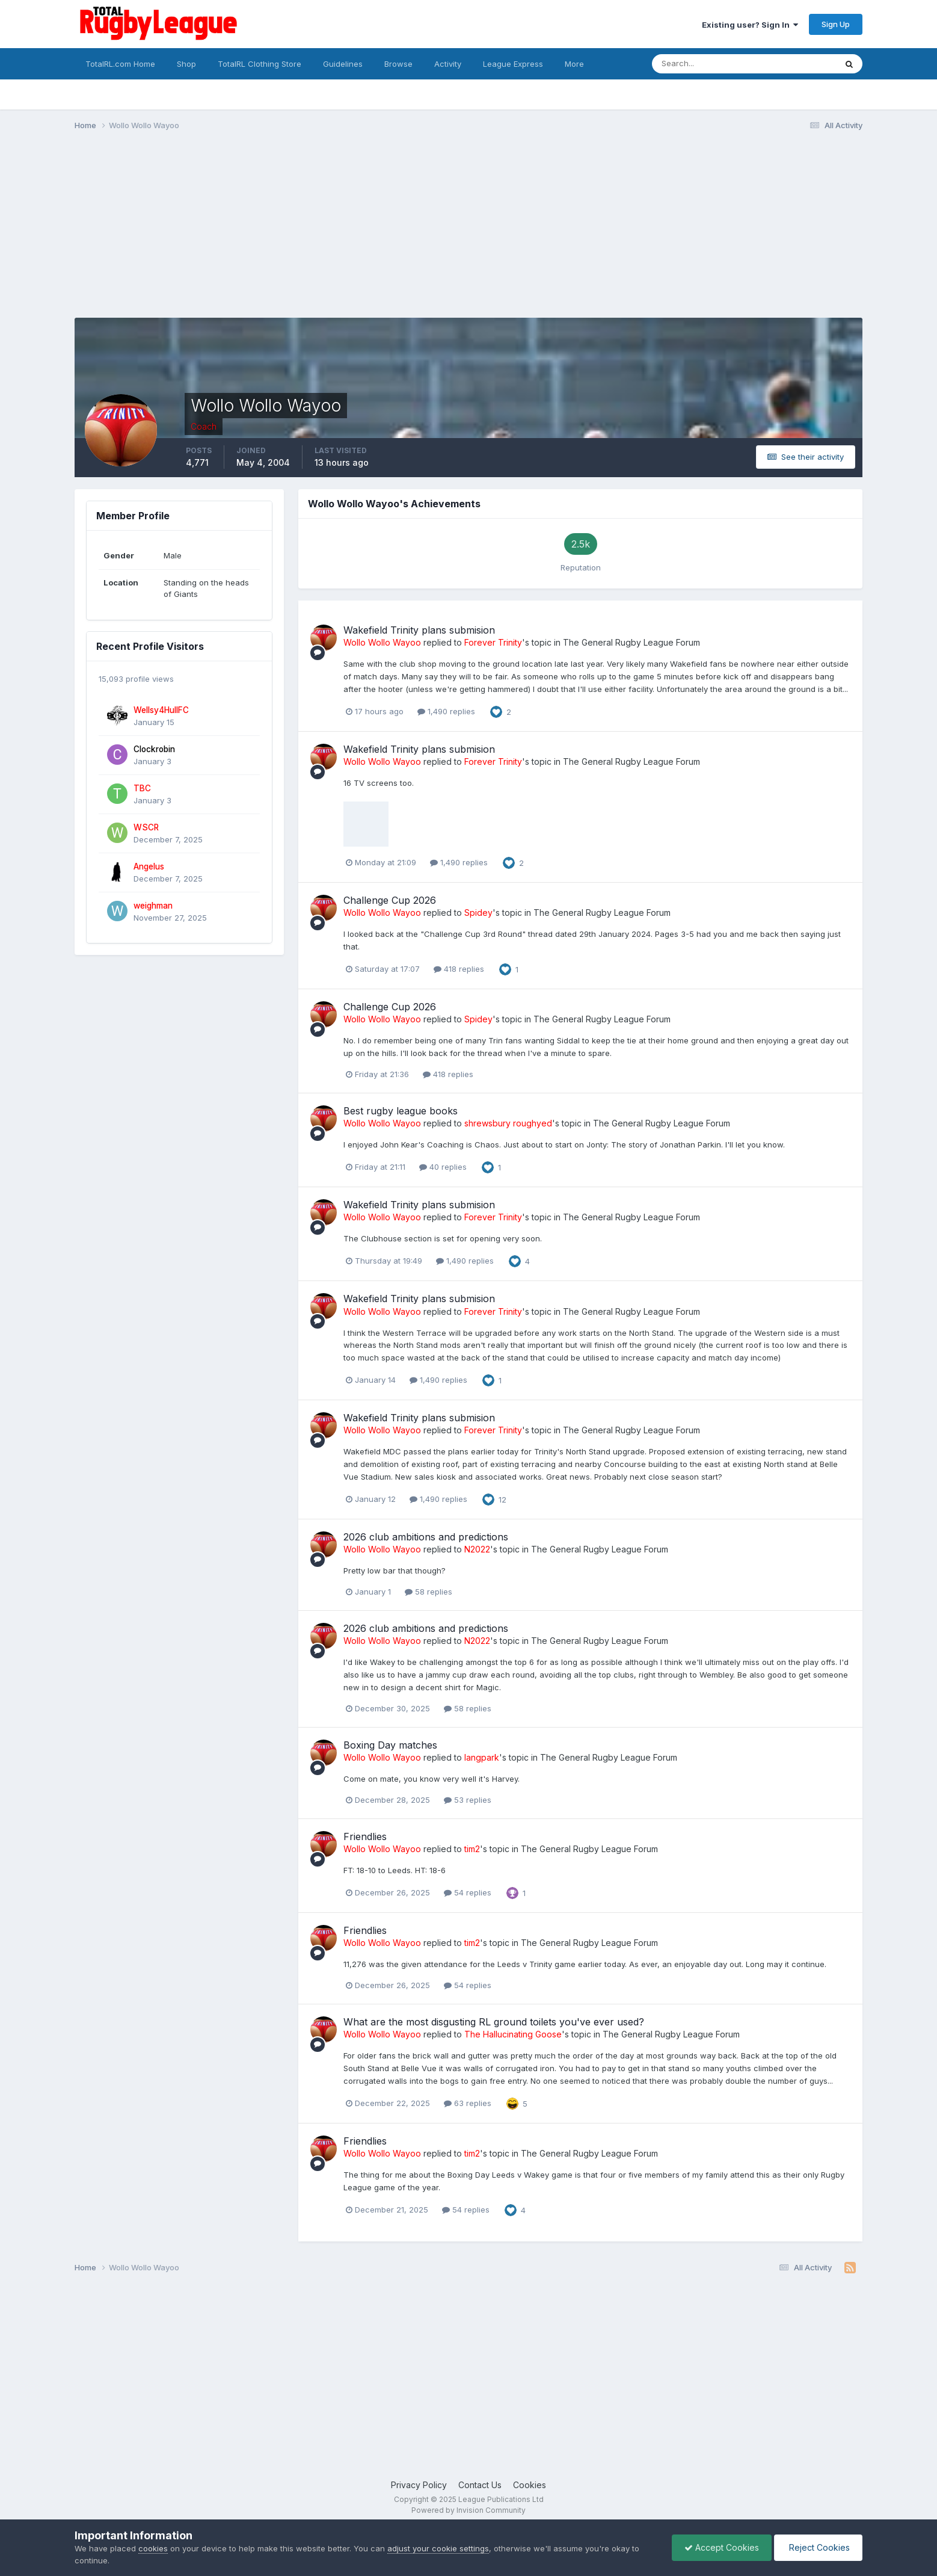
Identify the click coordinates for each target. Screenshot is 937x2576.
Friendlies (365, 1836)
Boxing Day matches (390, 1745)
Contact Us (480, 2485)
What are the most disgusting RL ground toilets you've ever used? (493, 2022)
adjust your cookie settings (438, 2548)
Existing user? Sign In (750, 24)
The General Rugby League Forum (631, 642)
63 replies (467, 2103)
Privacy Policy (419, 2485)
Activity (447, 64)
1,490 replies (446, 711)
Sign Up (836, 24)
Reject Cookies (818, 2547)
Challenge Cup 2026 (389, 900)
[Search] (711, 63)
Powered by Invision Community (468, 2510)
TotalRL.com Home (120, 64)
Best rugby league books (400, 1111)
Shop (186, 64)
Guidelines (343, 64)
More (574, 64)
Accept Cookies (721, 2547)
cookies (153, 2548)
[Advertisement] (293, 233)
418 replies (459, 969)
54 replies (467, 1892)
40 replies (443, 1167)
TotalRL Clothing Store (259, 64)
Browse (398, 64)
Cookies (529, 2485)
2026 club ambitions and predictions (425, 1537)
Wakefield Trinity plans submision (419, 630)
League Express (513, 64)
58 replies (428, 1591)
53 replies (467, 1800)
